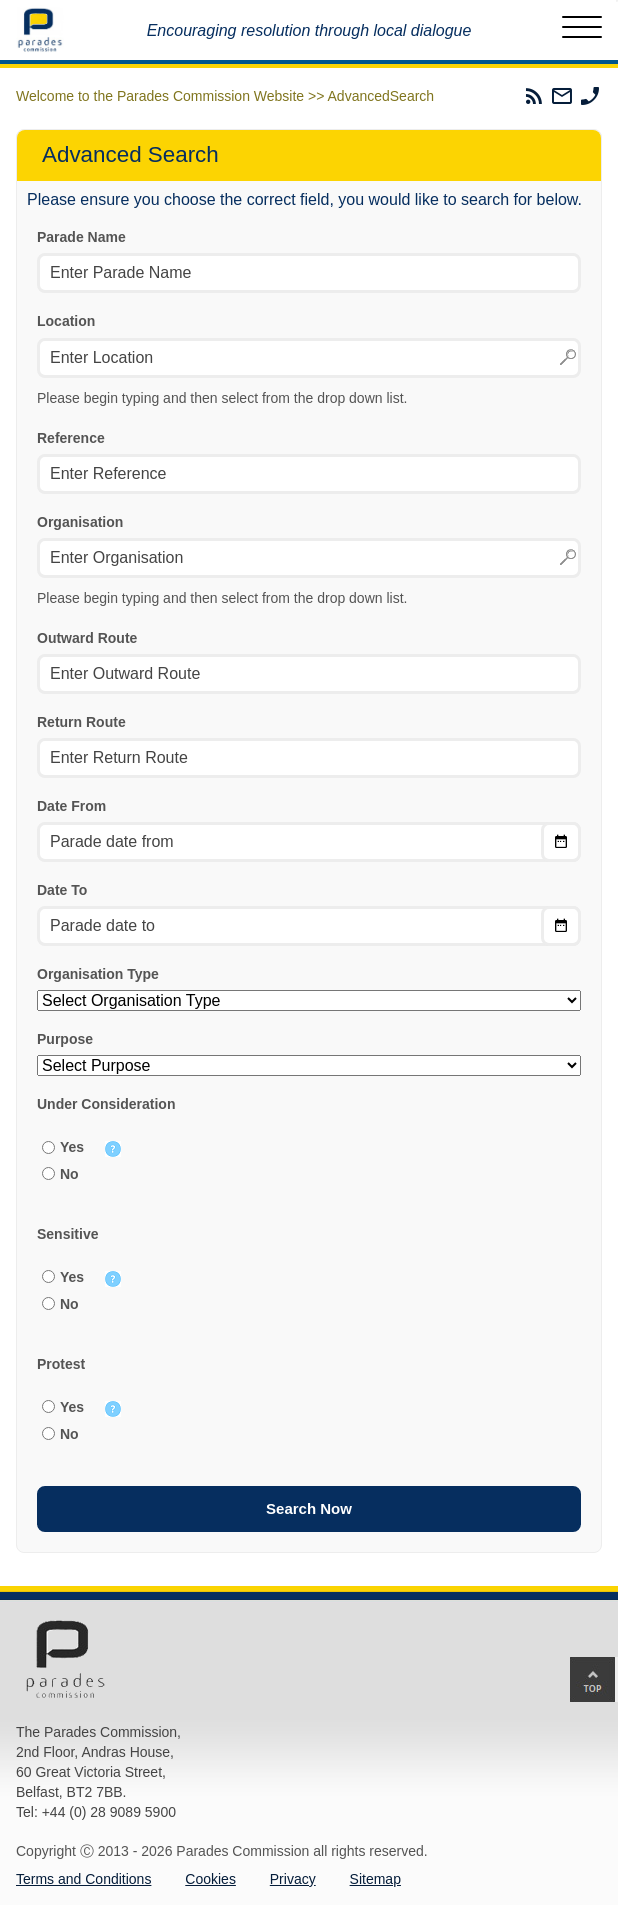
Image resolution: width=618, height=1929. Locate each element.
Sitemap (375, 1879)
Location (66, 321)
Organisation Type (98, 974)
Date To (62, 890)
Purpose (65, 1039)
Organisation (80, 522)
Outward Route (87, 638)
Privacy (293, 1879)
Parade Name (81, 237)
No (69, 1174)
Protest (61, 1364)
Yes (72, 1147)
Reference (71, 438)
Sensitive (67, 1234)
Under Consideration (106, 1104)
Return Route (81, 722)
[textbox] (309, 358)
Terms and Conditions (83, 1879)
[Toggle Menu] (582, 30)
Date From (71, 806)
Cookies (210, 1879)
